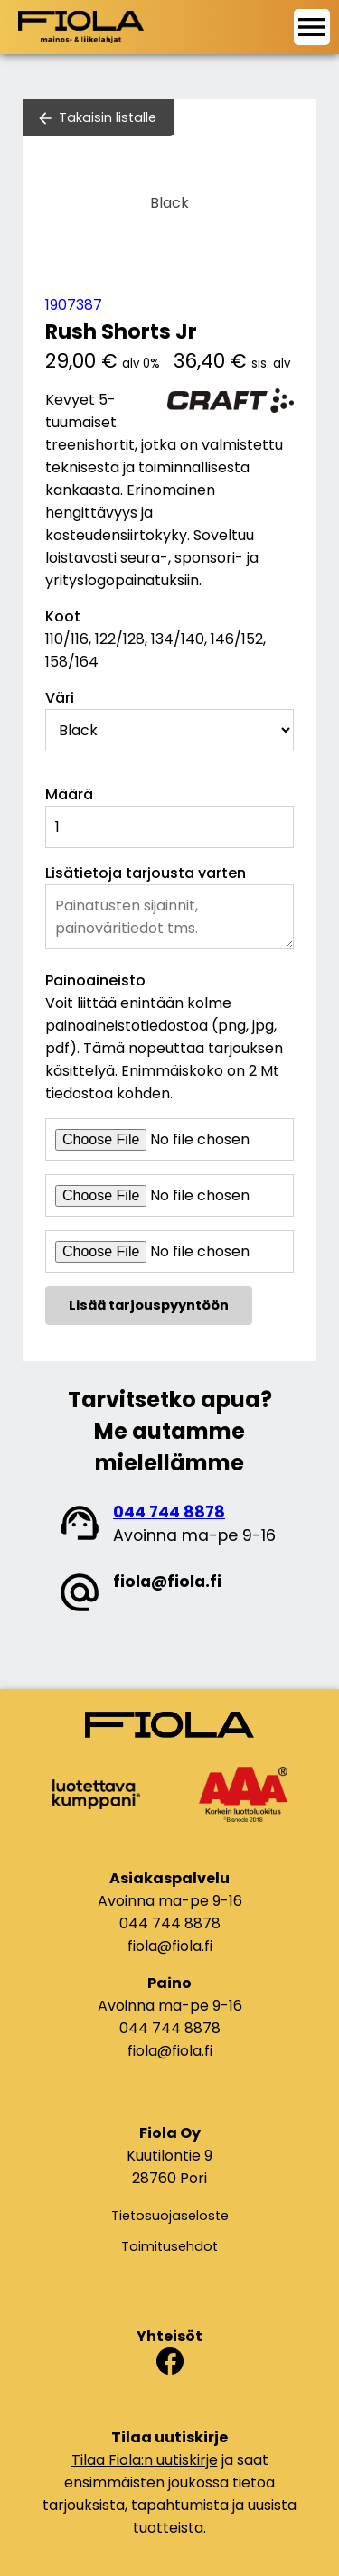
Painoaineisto (95, 980)
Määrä (69, 794)
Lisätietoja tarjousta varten (145, 873)
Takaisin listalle (107, 117)
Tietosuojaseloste (170, 2216)
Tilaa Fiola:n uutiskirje (144, 2460)
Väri (59, 697)
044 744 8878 (169, 1512)
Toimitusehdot (169, 2246)
